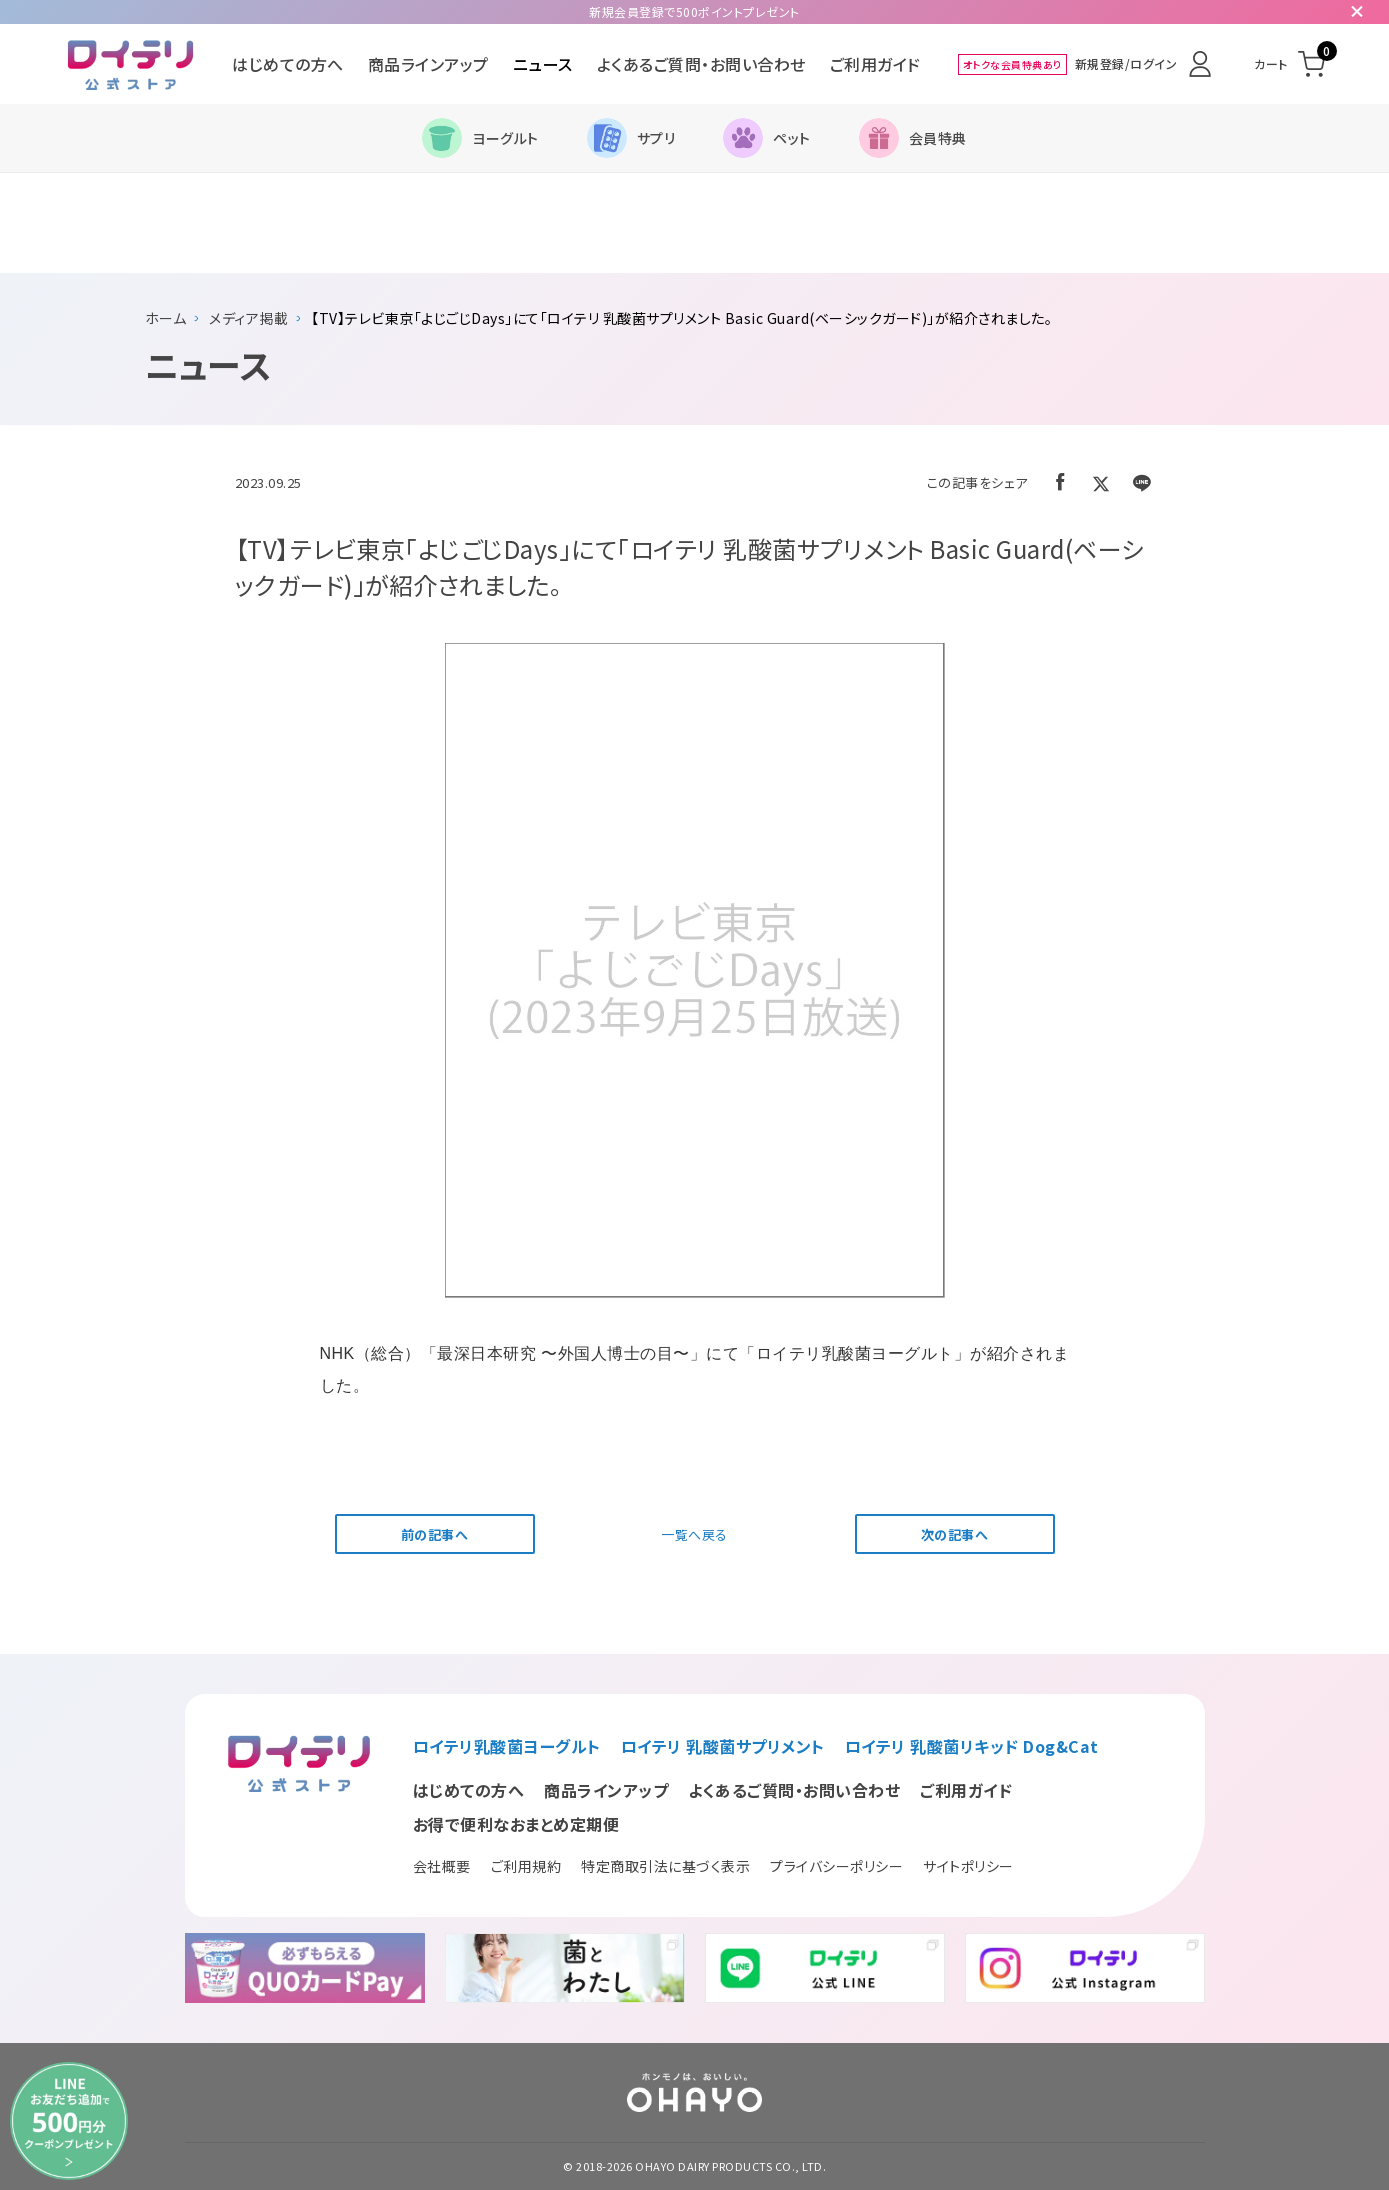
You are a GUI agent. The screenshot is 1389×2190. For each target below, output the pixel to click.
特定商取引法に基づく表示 (665, 1866)
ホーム (166, 318)
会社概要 (442, 1866)
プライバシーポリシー (836, 1866)
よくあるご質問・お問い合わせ (701, 64)
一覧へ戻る (694, 1534)
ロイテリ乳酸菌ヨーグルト (507, 1746)
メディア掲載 (248, 318)
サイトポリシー (968, 1866)
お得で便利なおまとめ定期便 (516, 1824)
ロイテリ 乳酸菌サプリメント (723, 1746)
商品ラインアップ (428, 64)
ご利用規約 (526, 1866)
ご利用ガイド (875, 64)
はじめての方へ (288, 64)
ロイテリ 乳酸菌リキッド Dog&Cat (972, 1746)
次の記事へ (955, 1534)
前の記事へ (435, 1534)
